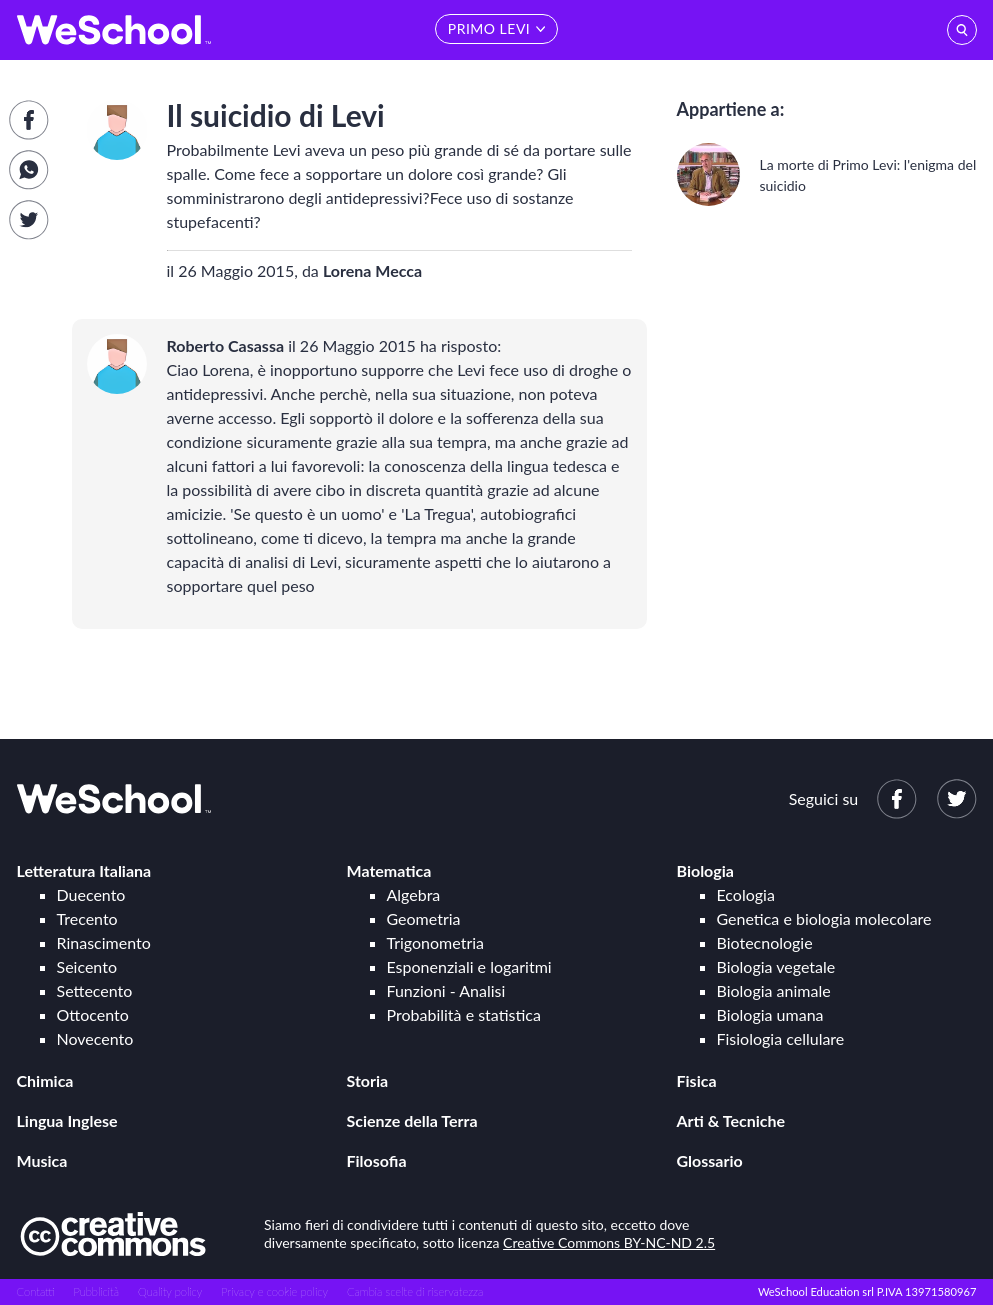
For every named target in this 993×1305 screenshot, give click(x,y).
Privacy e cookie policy (274, 1291)
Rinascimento (104, 942)
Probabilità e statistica (464, 1014)
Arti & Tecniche (731, 1120)
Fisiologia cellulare (781, 1038)
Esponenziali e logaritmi (469, 966)
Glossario (710, 1160)
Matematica (389, 870)
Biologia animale (774, 990)
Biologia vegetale (776, 966)
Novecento (95, 1038)
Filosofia (377, 1160)
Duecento (91, 894)
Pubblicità (97, 1291)
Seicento (87, 966)
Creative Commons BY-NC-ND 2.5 (609, 1242)
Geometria (424, 918)
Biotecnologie (765, 942)
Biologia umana (770, 1014)
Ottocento (93, 1014)
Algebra (414, 894)
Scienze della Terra (412, 1120)
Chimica (45, 1080)
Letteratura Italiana (84, 870)
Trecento (87, 918)
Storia (368, 1080)
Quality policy (170, 1291)
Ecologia (746, 894)
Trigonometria (436, 942)
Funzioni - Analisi (446, 990)
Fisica (697, 1080)
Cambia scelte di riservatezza (415, 1291)
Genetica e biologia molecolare (824, 918)
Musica (42, 1160)
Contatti (36, 1291)
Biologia (705, 870)
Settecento (95, 990)
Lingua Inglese (67, 1120)
